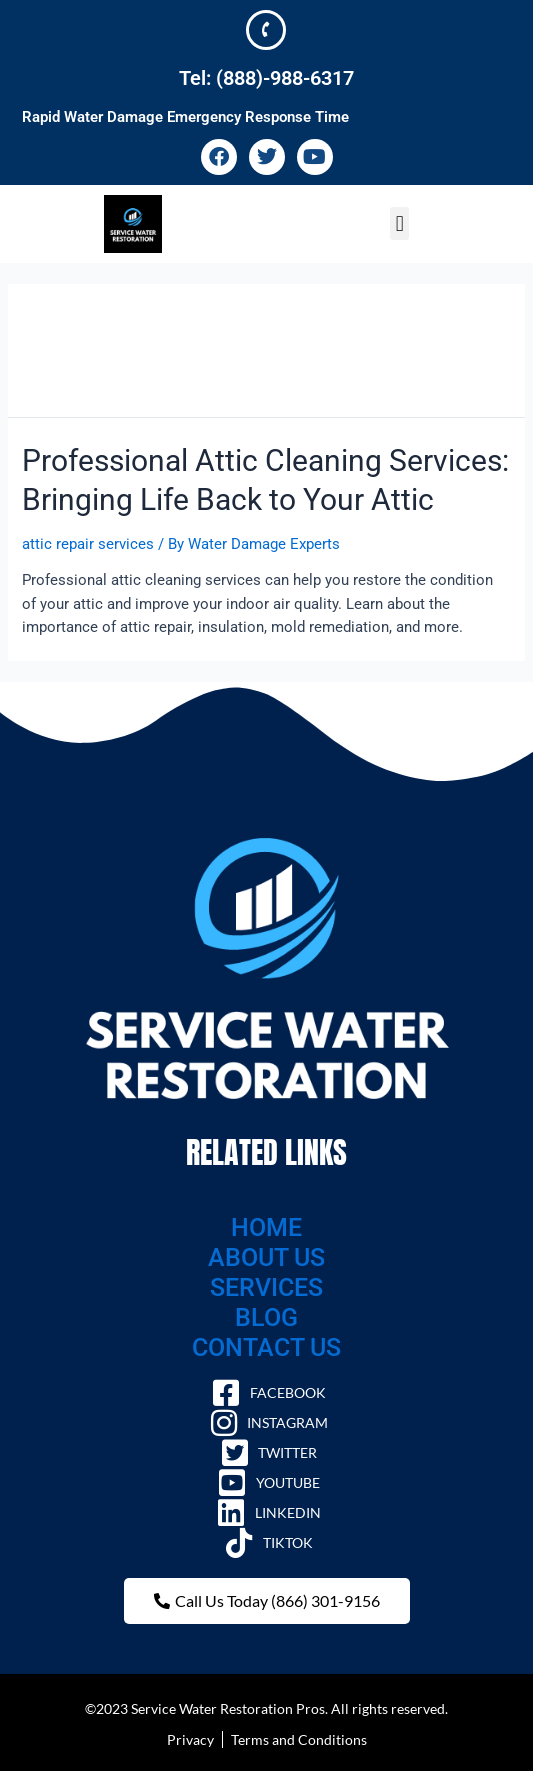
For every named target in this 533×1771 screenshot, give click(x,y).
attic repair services (88, 544)
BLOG (266, 1317)
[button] (399, 223)
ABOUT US (266, 1257)
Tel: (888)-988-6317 (266, 78)
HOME (266, 1227)
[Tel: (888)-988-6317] (266, 30)
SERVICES (266, 1287)
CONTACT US (266, 1347)
